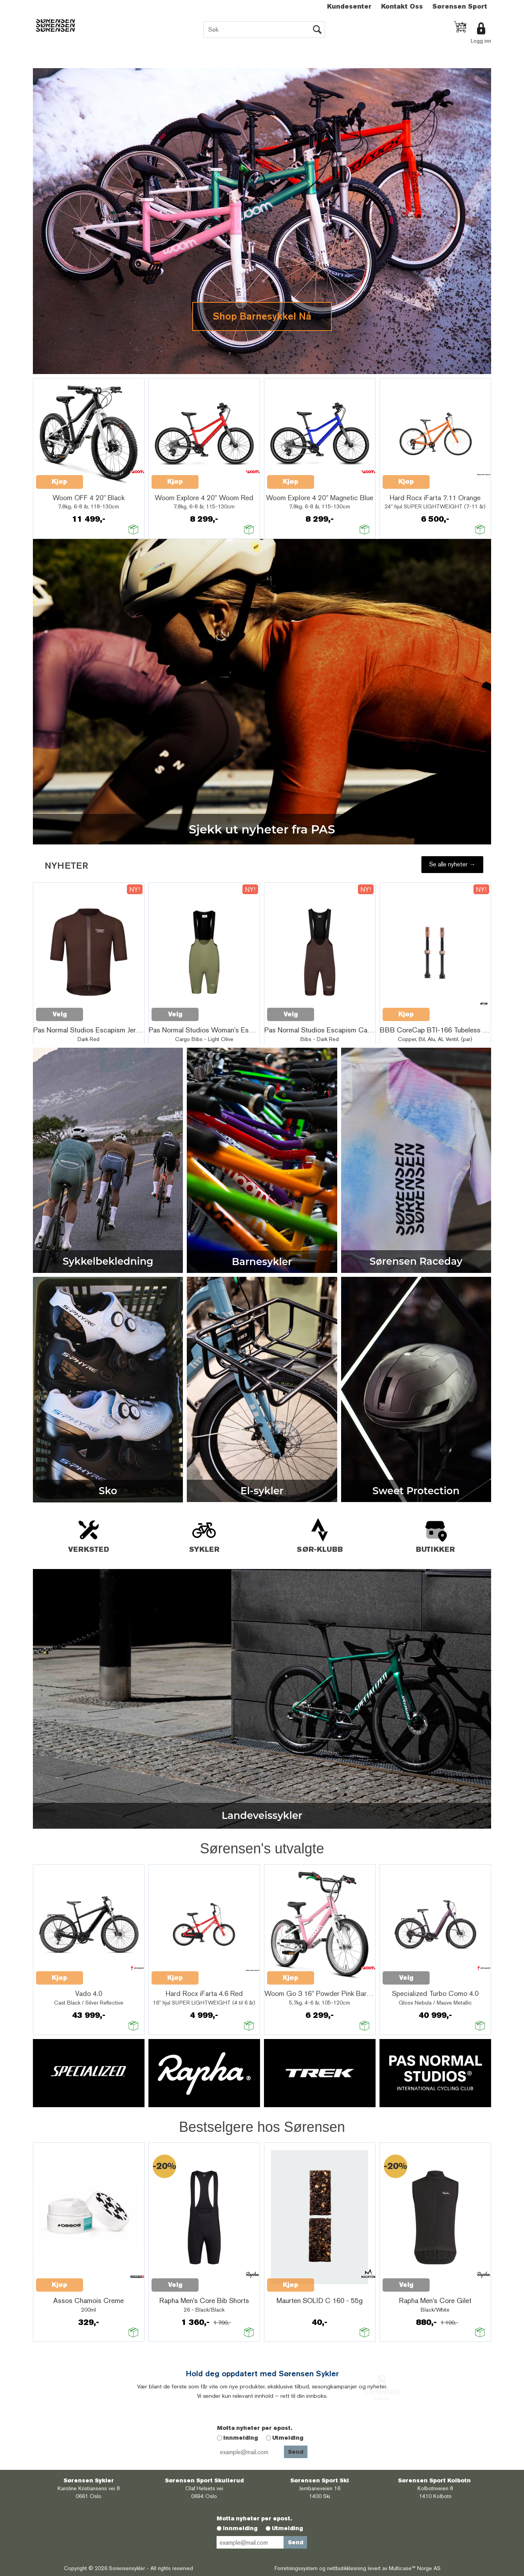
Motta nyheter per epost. (254, 2428)
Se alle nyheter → (452, 864)
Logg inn (481, 41)
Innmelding (240, 2438)
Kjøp (59, 481)
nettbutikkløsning (346, 2568)
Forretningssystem (296, 2568)
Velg (406, 1977)
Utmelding (288, 2438)
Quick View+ (103, 477)
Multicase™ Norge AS (415, 2568)
